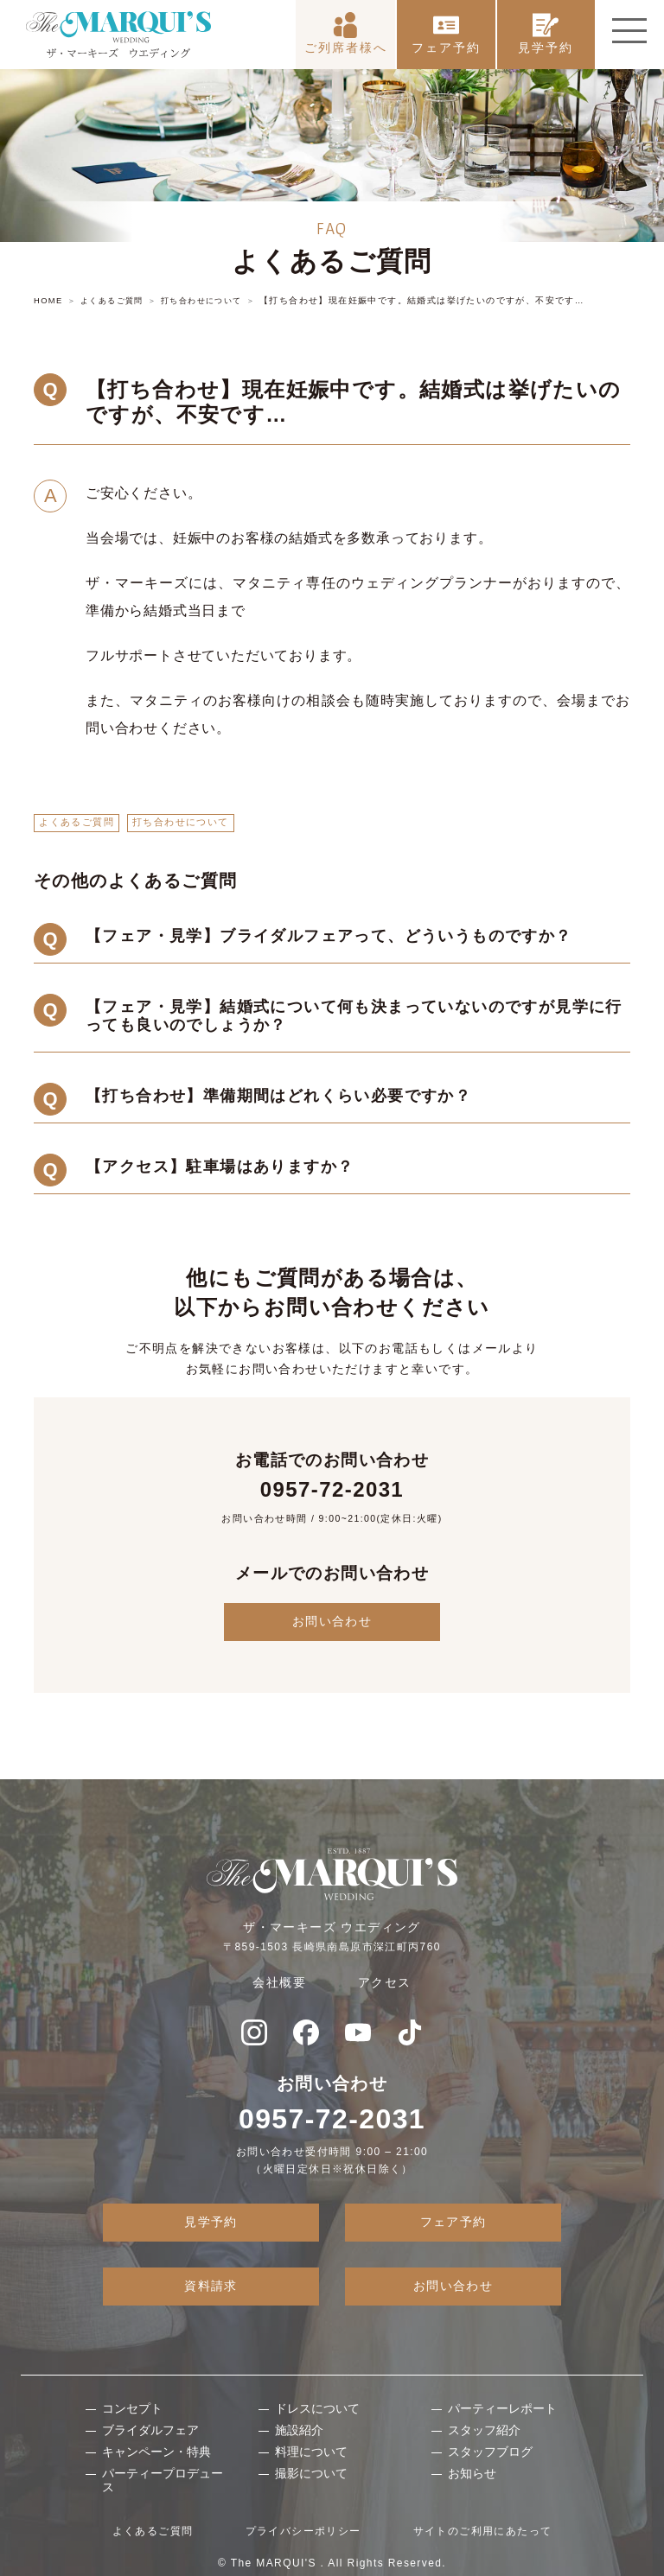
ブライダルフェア (150, 2430)
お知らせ (472, 2472)
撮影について (311, 2472)
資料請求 (211, 2286)
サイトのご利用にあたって (482, 2531)
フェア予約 (446, 27)
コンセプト (132, 2408)
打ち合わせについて (180, 822)
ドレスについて (317, 2408)
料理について (311, 2451)
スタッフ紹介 (484, 2430)
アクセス (385, 1982)
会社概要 (279, 1982)
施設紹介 (299, 2430)
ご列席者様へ (345, 27)
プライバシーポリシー (303, 2531)
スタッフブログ (490, 2451)
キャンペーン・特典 (156, 2451)
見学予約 (546, 27)
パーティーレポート (502, 2408)
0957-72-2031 (332, 1488)
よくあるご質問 (76, 822)
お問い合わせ (332, 1621)
